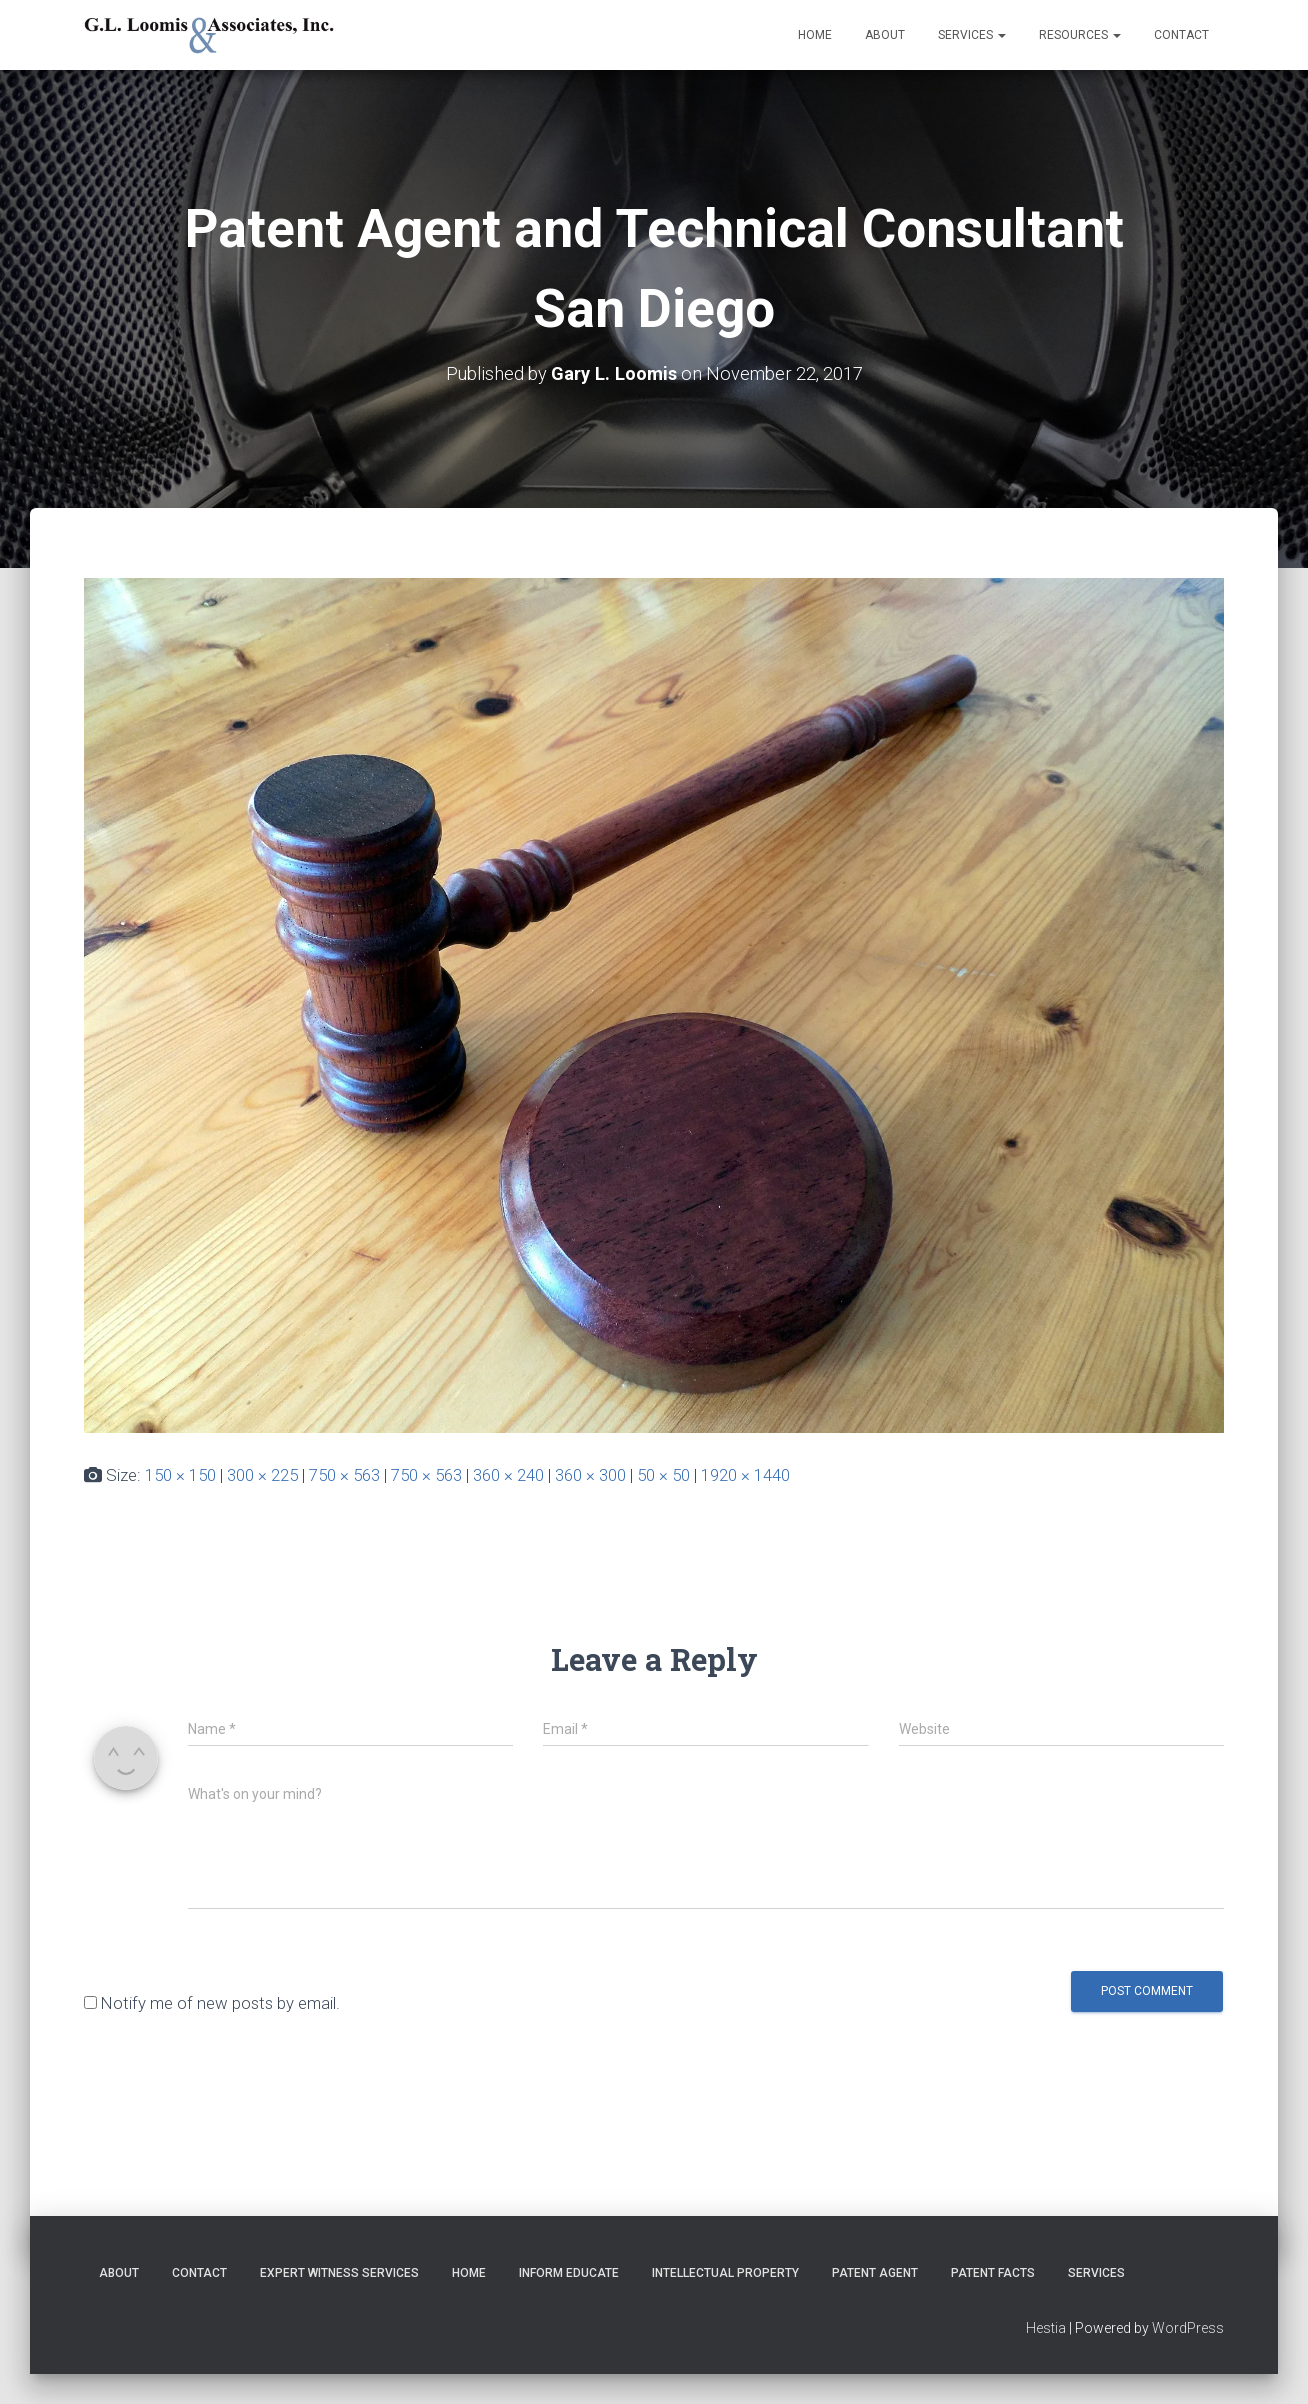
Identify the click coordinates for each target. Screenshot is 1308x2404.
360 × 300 (590, 1475)
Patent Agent (875, 2273)
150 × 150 (180, 1475)
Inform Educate (569, 2273)
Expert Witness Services (339, 2273)
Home (815, 35)
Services (972, 35)
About (885, 35)
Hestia (1046, 2328)
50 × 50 (663, 1475)
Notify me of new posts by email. (220, 2003)
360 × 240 (508, 1475)
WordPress (1188, 2328)
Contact (1181, 35)
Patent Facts (993, 2273)
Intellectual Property (725, 2273)
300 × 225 (262, 1475)
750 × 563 (344, 1475)
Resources (1080, 35)
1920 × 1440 (745, 1475)
